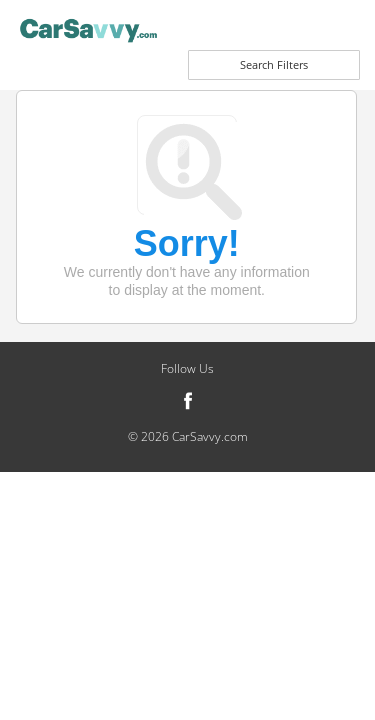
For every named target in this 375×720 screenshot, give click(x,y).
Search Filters (274, 64)
